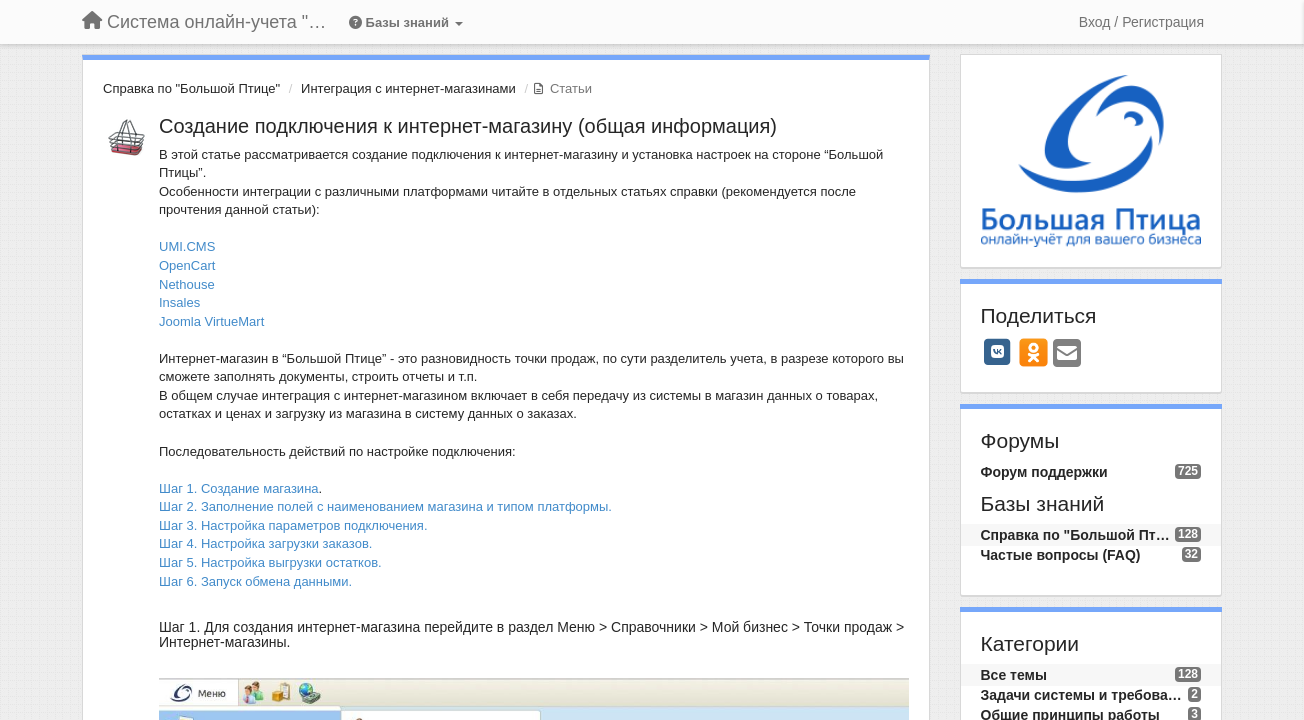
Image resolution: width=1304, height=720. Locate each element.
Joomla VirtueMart (211, 321)
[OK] (1033, 352)
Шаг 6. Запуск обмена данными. (255, 581)
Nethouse (187, 284)
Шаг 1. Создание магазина (239, 488)
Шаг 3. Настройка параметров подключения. (293, 525)
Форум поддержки (1044, 472)
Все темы (1014, 675)
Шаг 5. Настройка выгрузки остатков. (270, 562)
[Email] (1067, 354)
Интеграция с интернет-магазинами (408, 88)
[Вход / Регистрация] (1141, 22)
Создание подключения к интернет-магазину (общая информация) (468, 126)
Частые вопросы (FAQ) (1061, 555)
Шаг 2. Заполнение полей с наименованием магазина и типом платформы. (385, 506)
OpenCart (187, 265)
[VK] (998, 352)
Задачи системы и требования (1085, 695)
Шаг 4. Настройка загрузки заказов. (265, 543)
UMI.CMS (187, 246)
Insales (179, 302)
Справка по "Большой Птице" (191, 88)
